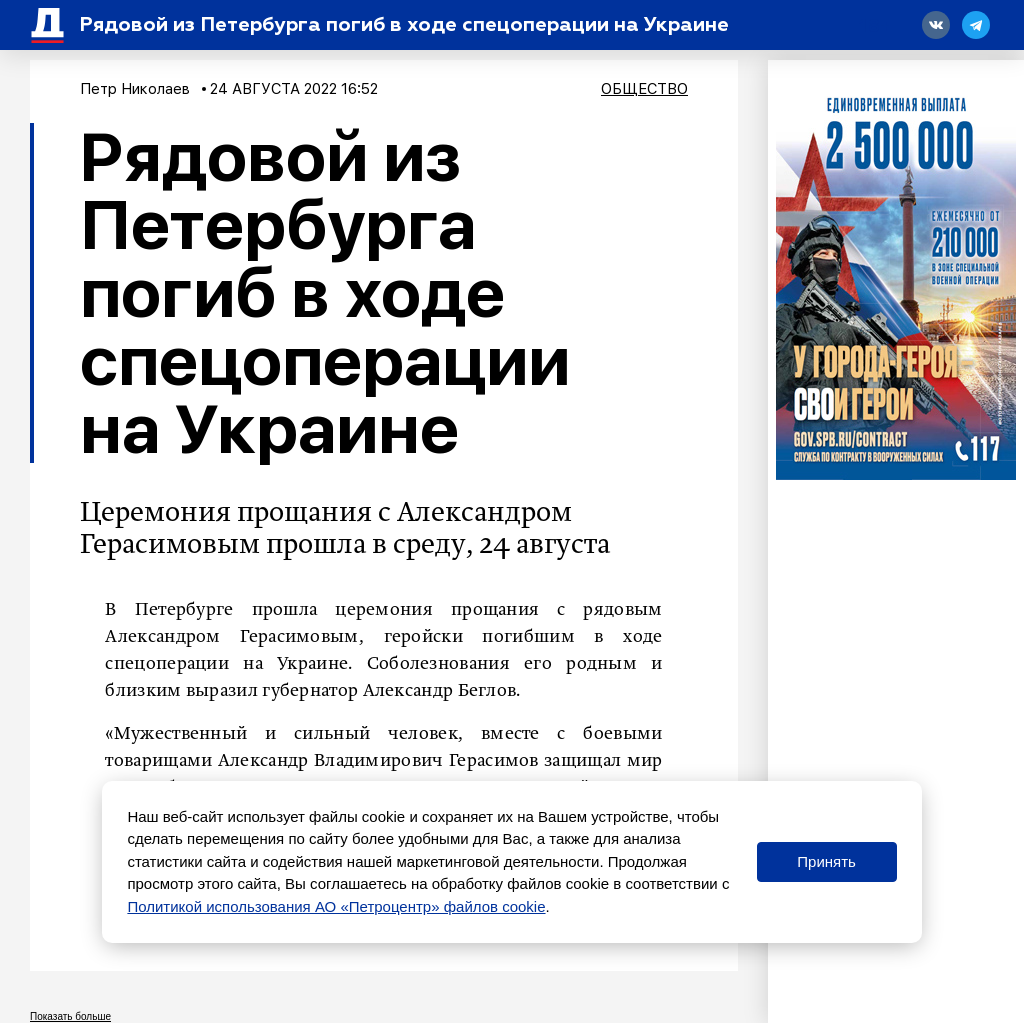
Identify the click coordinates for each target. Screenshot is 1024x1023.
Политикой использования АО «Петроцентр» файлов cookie (336, 906)
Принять (826, 861)
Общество (644, 89)
